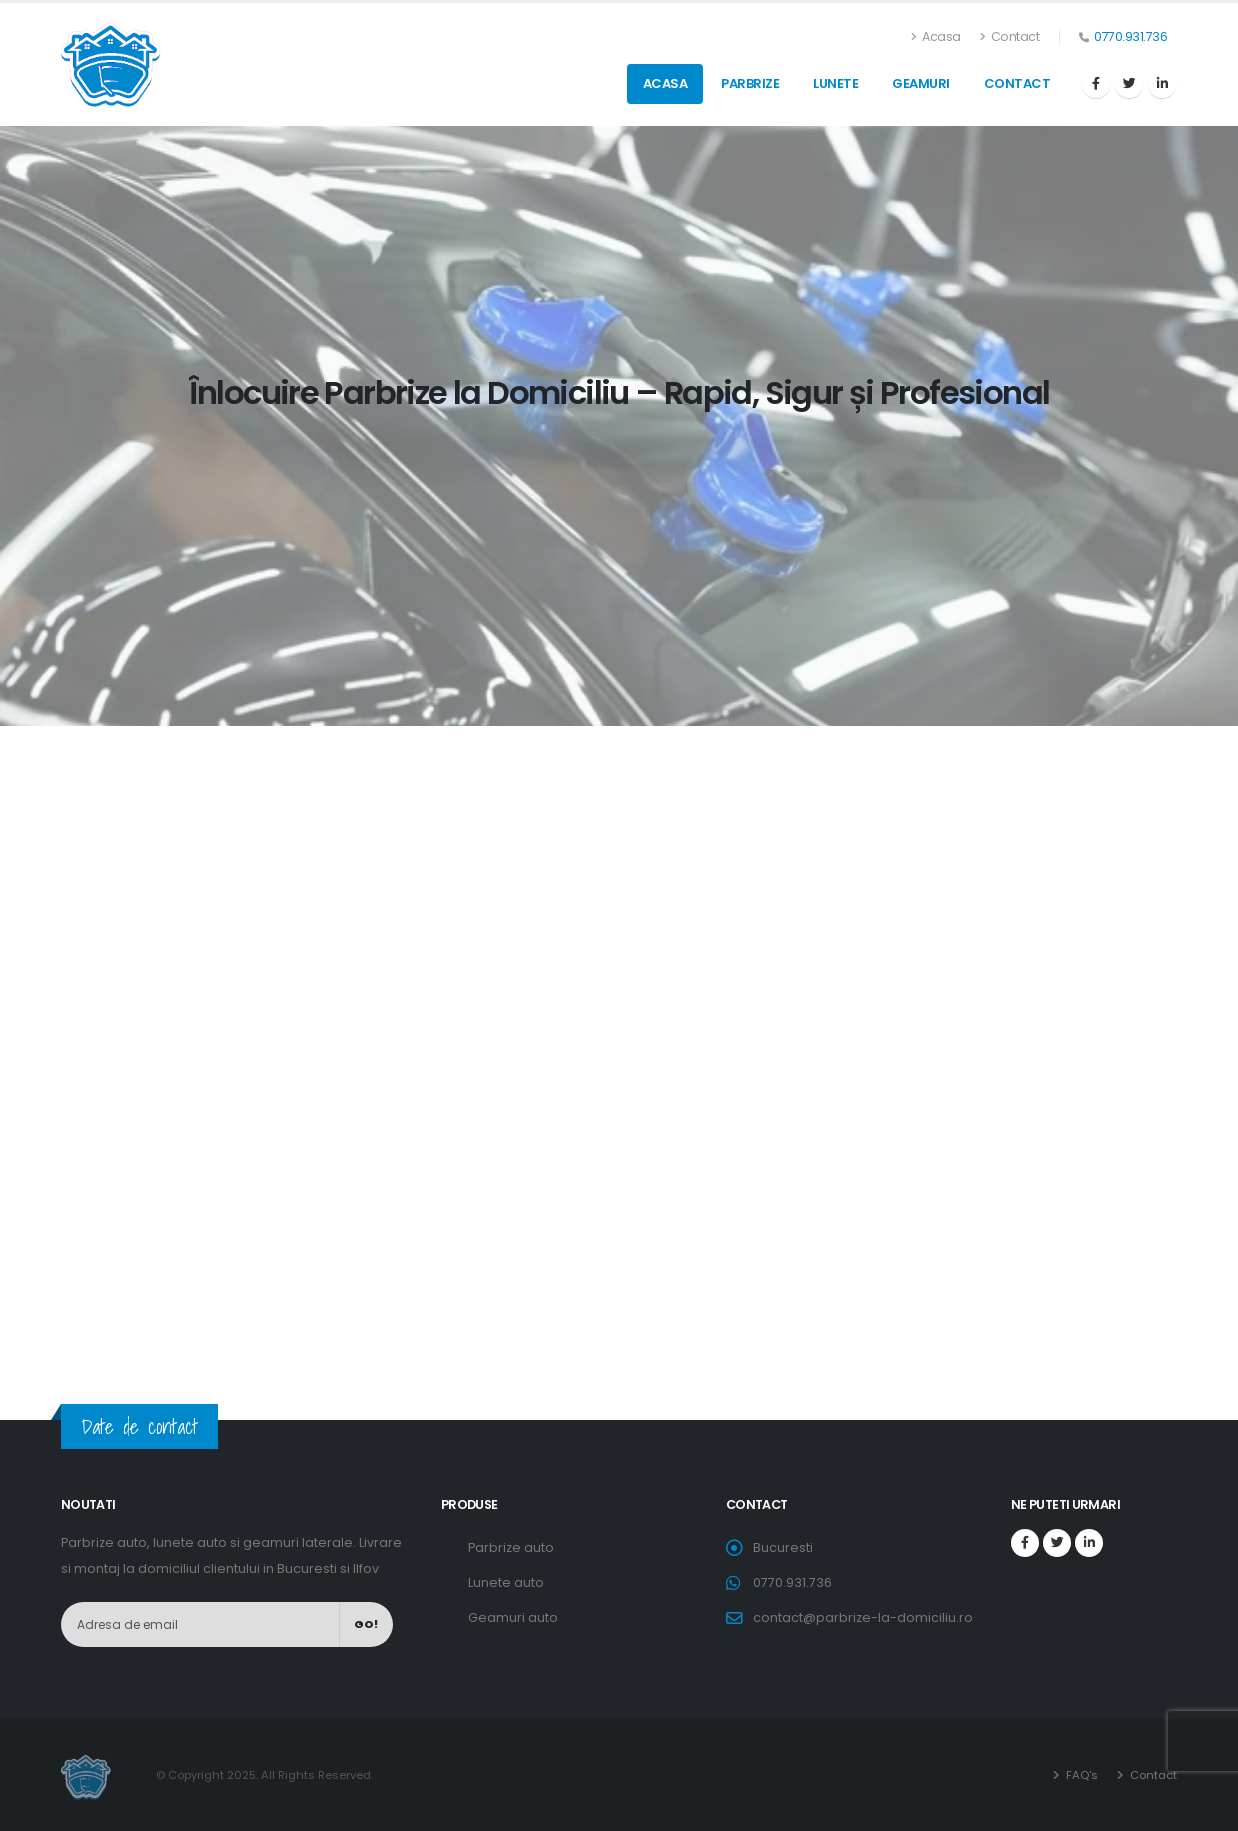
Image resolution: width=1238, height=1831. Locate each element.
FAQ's (1080, 1775)
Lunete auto (506, 1582)
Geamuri (921, 83)
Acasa (936, 36)
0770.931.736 (1130, 36)
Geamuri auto (513, 1617)
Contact (1010, 36)
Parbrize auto (511, 1547)
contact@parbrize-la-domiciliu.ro (863, 1617)
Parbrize (750, 83)
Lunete (835, 83)
